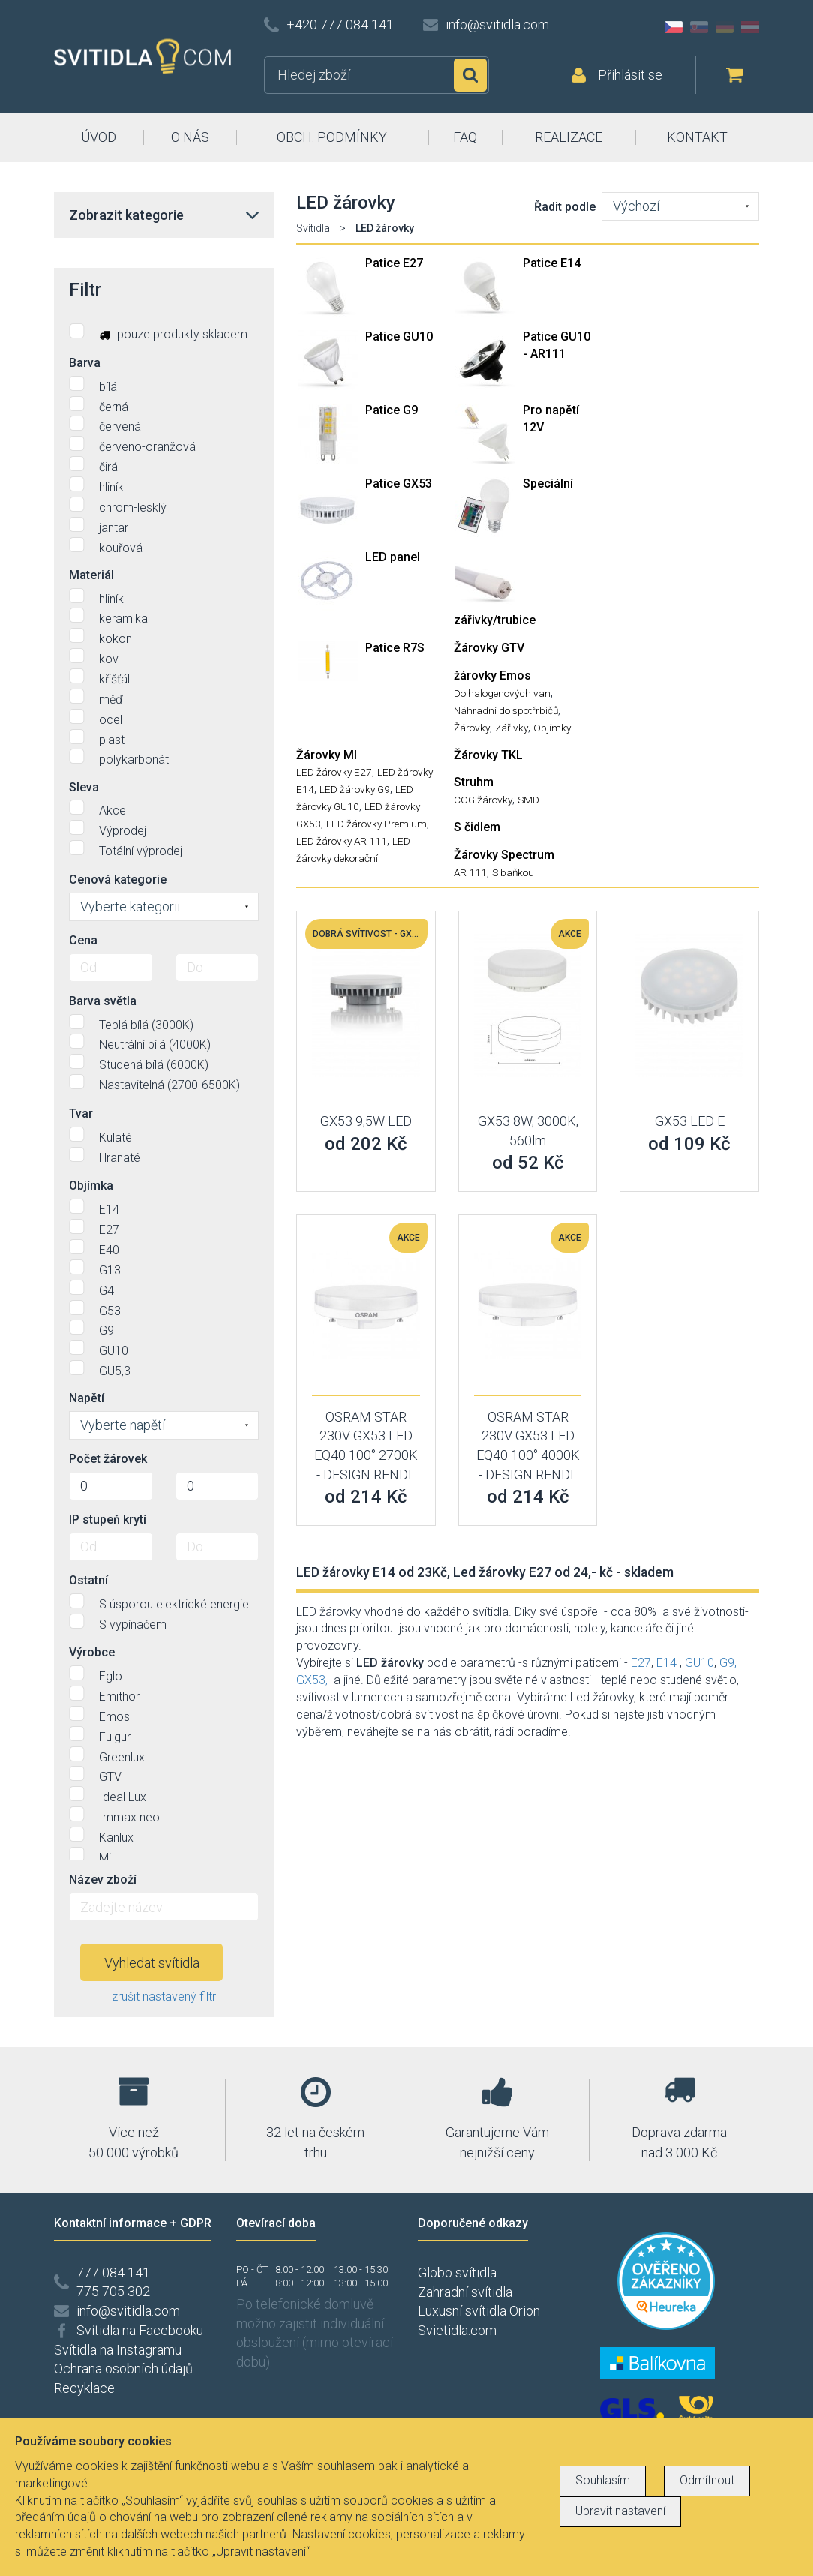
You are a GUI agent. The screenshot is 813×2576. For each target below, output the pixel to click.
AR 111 (470, 872)
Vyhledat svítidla (152, 1963)
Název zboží (102, 1879)
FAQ (465, 137)
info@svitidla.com (497, 24)
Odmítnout (707, 2480)
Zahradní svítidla (465, 2292)
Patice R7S (394, 648)
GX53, (312, 1680)
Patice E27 (394, 263)
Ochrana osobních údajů (123, 2368)
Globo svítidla (457, 2272)
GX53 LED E (689, 1121)
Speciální (548, 483)
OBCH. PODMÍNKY (332, 137)
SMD (528, 800)
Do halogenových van (502, 693)
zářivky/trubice (495, 620)
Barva (84, 363)
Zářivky (511, 728)
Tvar (81, 1113)
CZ (673, 27)
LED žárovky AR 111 (341, 841)
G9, (727, 1663)
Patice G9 (391, 410)
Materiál (91, 575)
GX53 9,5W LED (366, 1121)
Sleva (84, 787)
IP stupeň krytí (107, 1519)
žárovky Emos (492, 675)
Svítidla (313, 228)
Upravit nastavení (620, 2511)
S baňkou (513, 872)
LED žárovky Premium (376, 824)
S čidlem (477, 827)
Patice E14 (551, 263)
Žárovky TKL (488, 755)
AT (750, 27)
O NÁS (190, 137)
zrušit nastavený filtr (164, 1996)
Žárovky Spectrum (504, 855)
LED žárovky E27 (334, 772)
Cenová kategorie (117, 879)
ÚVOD (98, 137)
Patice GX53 (398, 483)
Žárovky (472, 728)
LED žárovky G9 (355, 789)
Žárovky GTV (489, 648)
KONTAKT (697, 137)
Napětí (86, 1398)
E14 (666, 1663)
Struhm (474, 782)
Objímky (552, 728)
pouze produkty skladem (158, 332)
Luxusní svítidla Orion (479, 2311)
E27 (641, 1663)
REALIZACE (568, 137)
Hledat (470, 75)
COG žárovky (483, 800)
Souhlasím (602, 2480)
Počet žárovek (108, 1459)
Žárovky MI (326, 755)
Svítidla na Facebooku (139, 2330)
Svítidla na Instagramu (118, 2350)
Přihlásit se (630, 75)
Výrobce (92, 1652)
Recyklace (84, 2388)
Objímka (91, 1185)
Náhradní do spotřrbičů (506, 710)
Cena (83, 940)
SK (699, 27)
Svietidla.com (457, 2330)
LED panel (392, 557)
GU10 (699, 1663)
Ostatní (88, 1580)
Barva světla (102, 1001)
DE (725, 27)
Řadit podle (565, 207)
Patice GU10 (399, 336)
